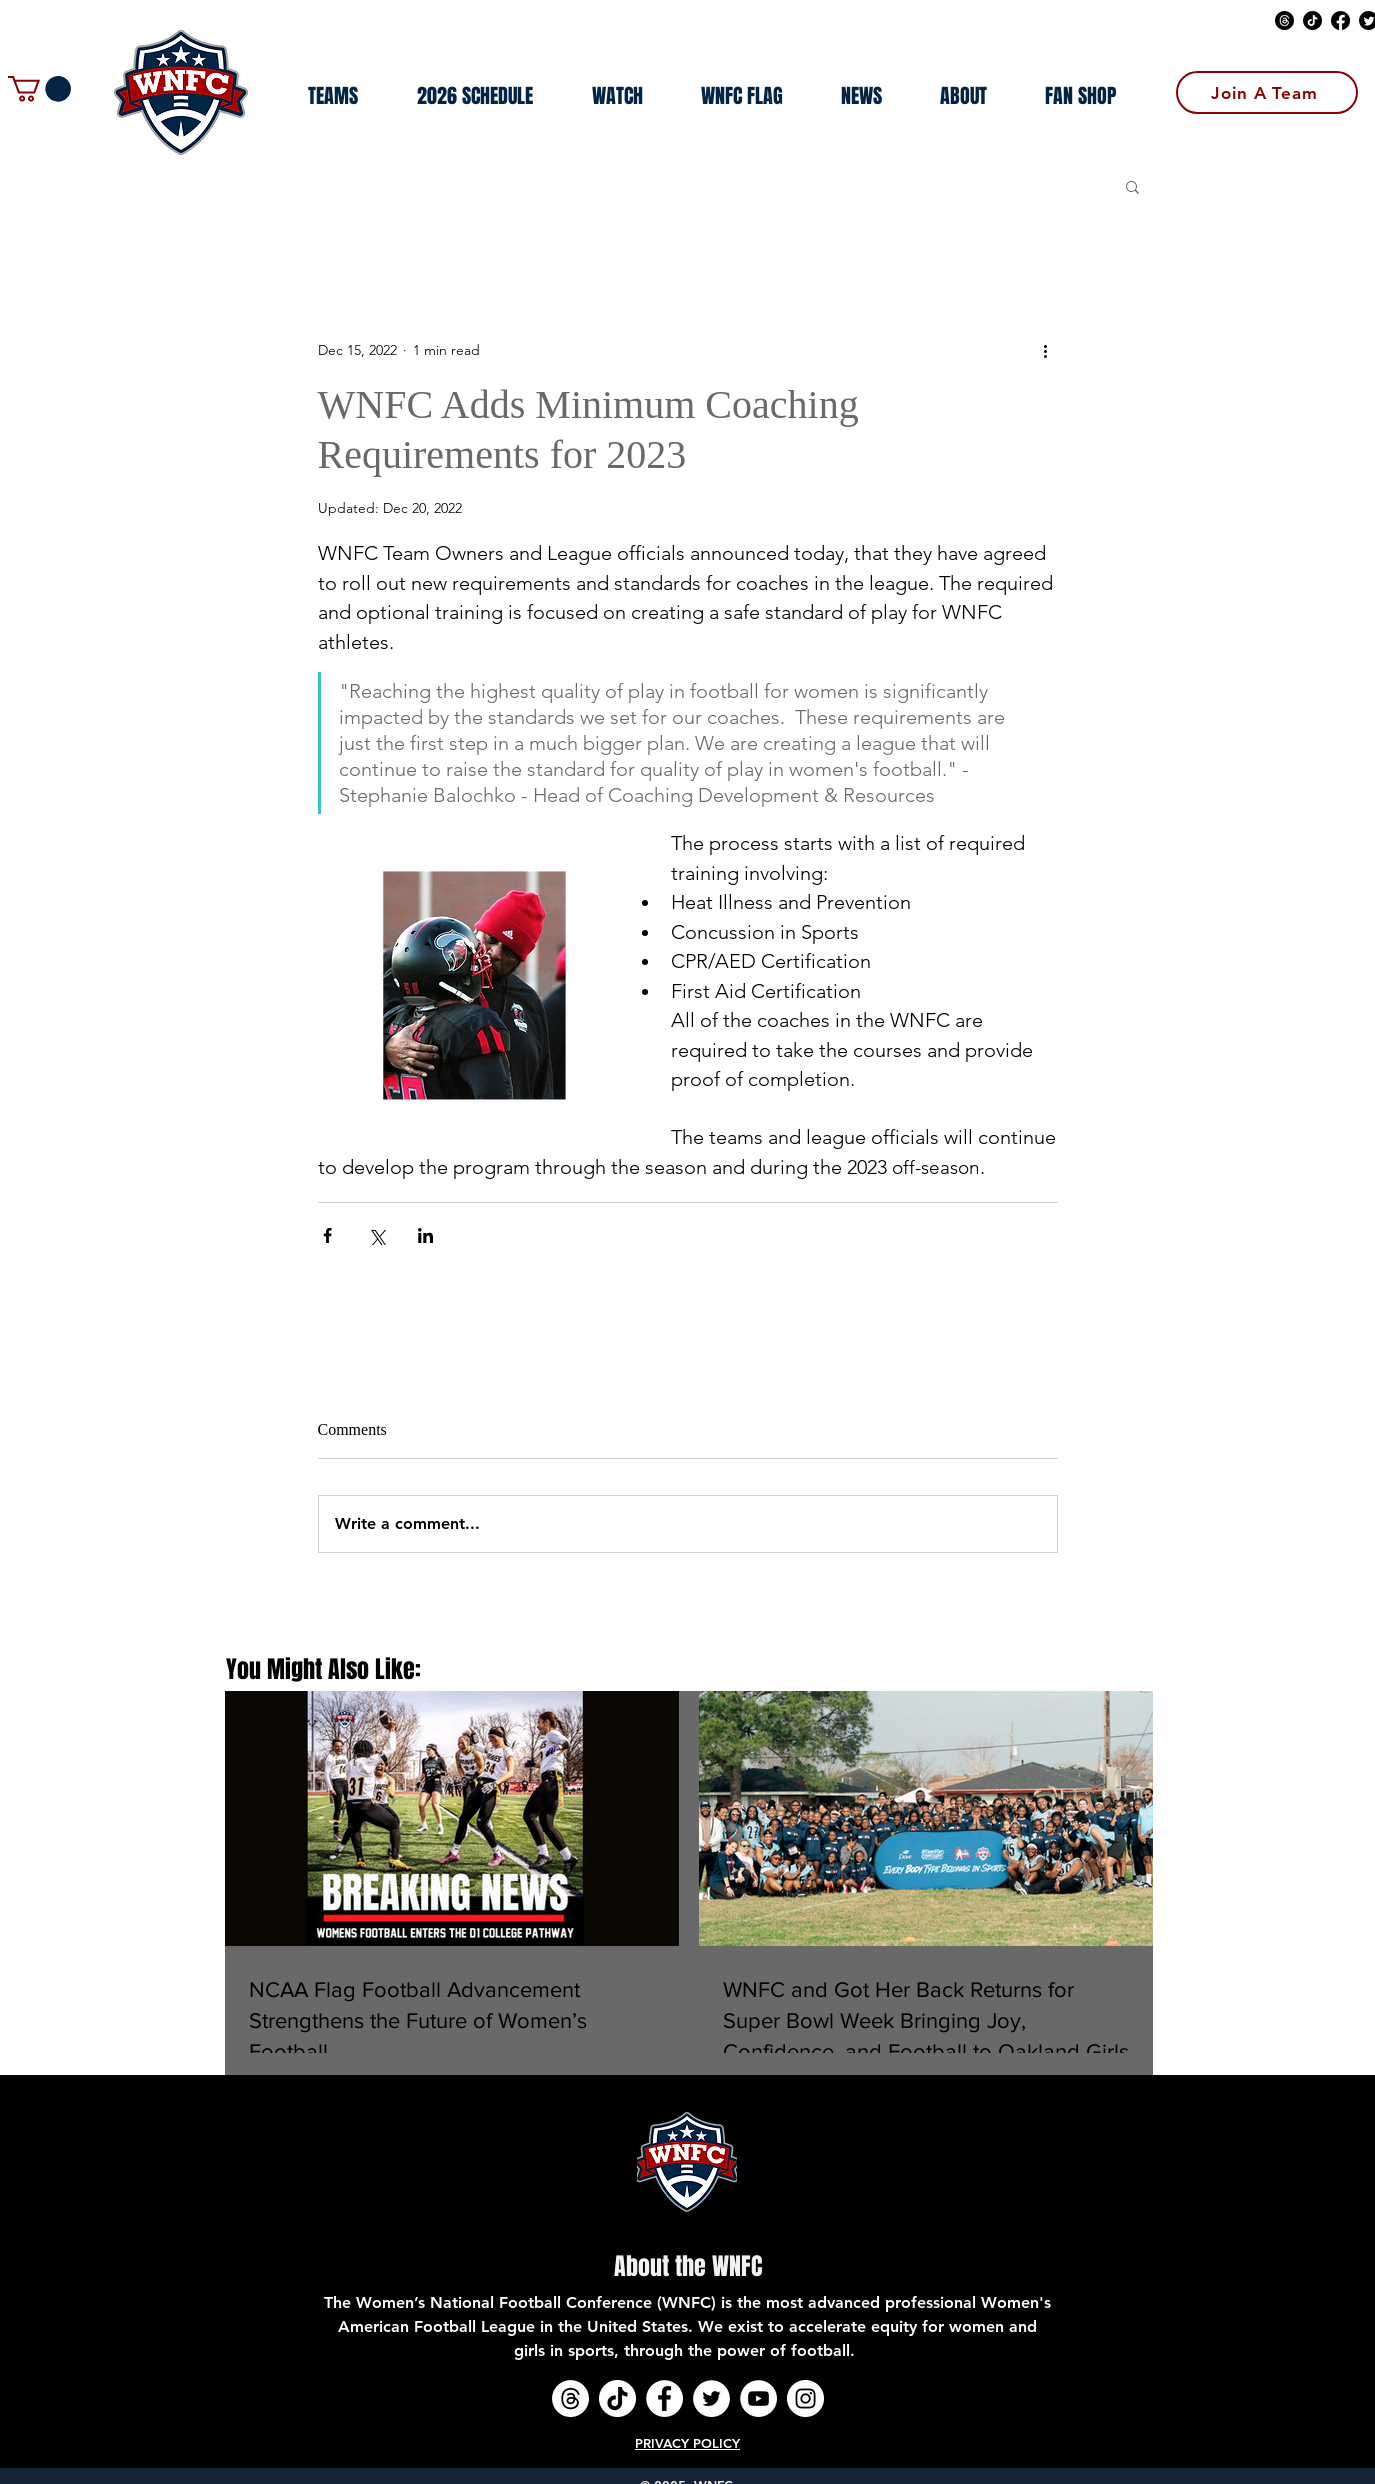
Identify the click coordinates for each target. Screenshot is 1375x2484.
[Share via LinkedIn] (425, 1235)
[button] (39, 89)
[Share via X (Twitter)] (376, 1235)
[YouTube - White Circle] (758, 2398)
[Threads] (1284, 20)
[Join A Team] (1267, 92)
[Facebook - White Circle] (664, 2398)
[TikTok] (1312, 20)
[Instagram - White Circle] (805, 2398)
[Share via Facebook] (327, 1235)
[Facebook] (1340, 20)
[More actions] (1046, 350)
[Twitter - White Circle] (711, 2398)
